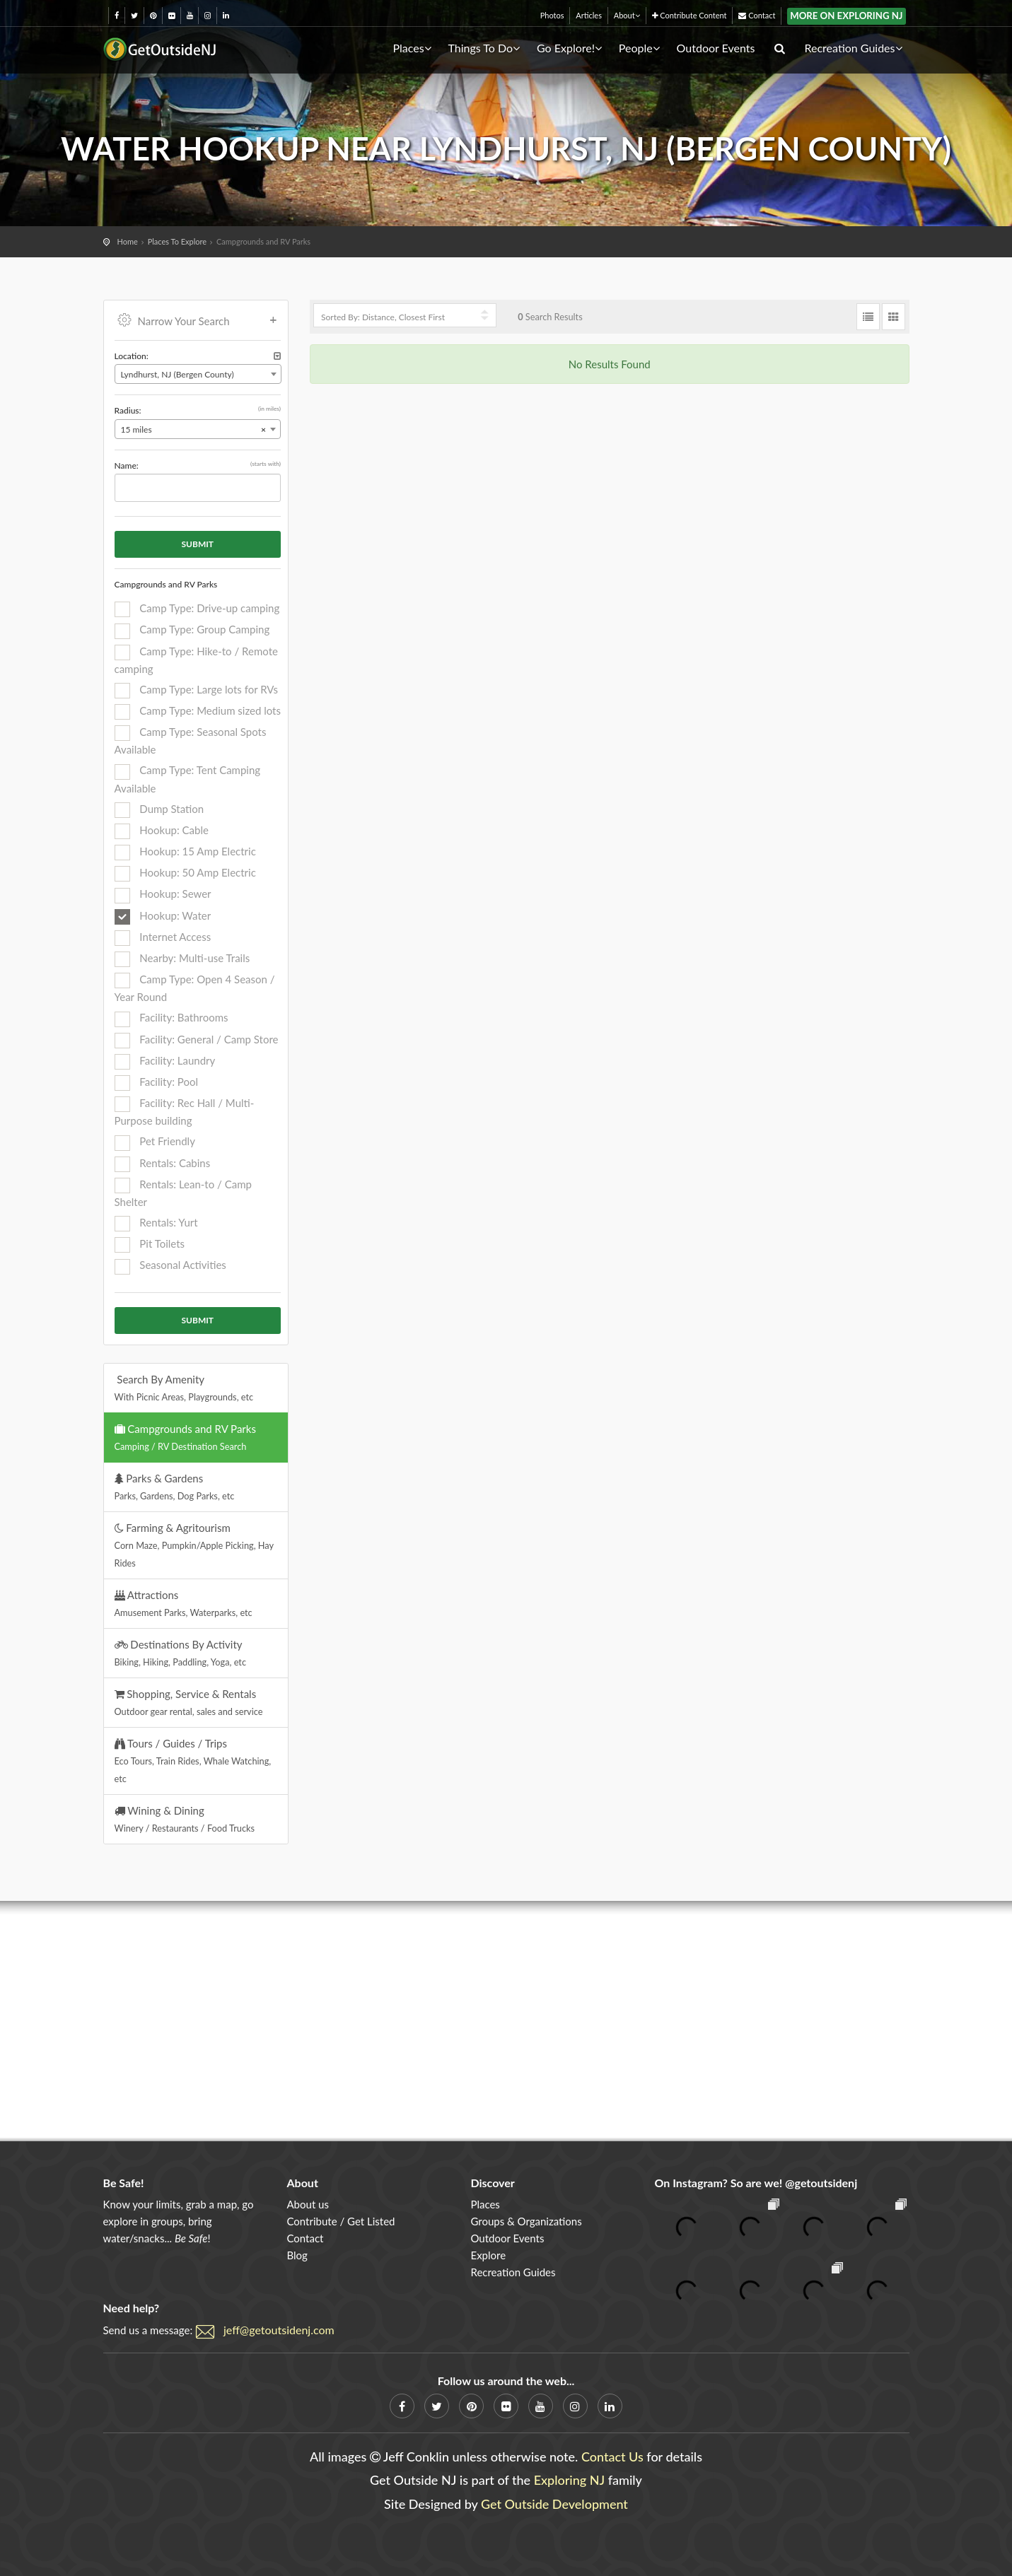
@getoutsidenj (821, 2182)
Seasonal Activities (170, 1266)
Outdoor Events (716, 47)
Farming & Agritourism (194, 1545)
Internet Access (163, 938)
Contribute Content (689, 15)
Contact (756, 15)
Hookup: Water (163, 917)
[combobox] (198, 374)
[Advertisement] (506, 2021)
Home (127, 241)
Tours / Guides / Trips (193, 1760)
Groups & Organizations (525, 2221)
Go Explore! (569, 47)
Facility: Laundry (165, 1062)
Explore (488, 2255)
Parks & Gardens (175, 1486)
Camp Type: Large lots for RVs (196, 690)
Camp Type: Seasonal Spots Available (191, 740)
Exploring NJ (569, 2480)
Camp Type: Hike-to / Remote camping (196, 660)
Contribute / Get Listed (340, 2221)
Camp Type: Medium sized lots (198, 712)
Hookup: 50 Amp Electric (185, 874)
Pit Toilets (150, 1245)
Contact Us (612, 2456)
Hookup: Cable (162, 831)
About (627, 15)
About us (307, 2204)
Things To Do (484, 47)
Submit (198, 544)
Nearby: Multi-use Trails (182, 959)
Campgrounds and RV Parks (185, 1437)
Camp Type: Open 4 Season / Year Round (195, 988)
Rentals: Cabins (163, 1164)
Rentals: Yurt (156, 1223)
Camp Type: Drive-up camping (197, 609)
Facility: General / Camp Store (197, 1040)
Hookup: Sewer (163, 895)
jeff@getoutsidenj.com (279, 2329)
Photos (552, 15)
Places (411, 47)
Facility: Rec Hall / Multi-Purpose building (185, 1111)
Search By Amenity (184, 1388)
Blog (296, 2255)
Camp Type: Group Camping (192, 630)
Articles (589, 15)
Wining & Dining (185, 1819)
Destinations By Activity (181, 1653)
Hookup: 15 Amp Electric (185, 852)
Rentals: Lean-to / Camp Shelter (183, 1193)
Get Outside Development (554, 2504)
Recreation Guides (853, 47)
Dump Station (159, 810)
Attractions (183, 1603)
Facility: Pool (156, 1083)
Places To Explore (177, 241)
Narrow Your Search (198, 319)
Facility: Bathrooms (171, 1018)
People (639, 47)
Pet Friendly (155, 1142)
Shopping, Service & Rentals (189, 1702)
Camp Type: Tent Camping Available (188, 778)
